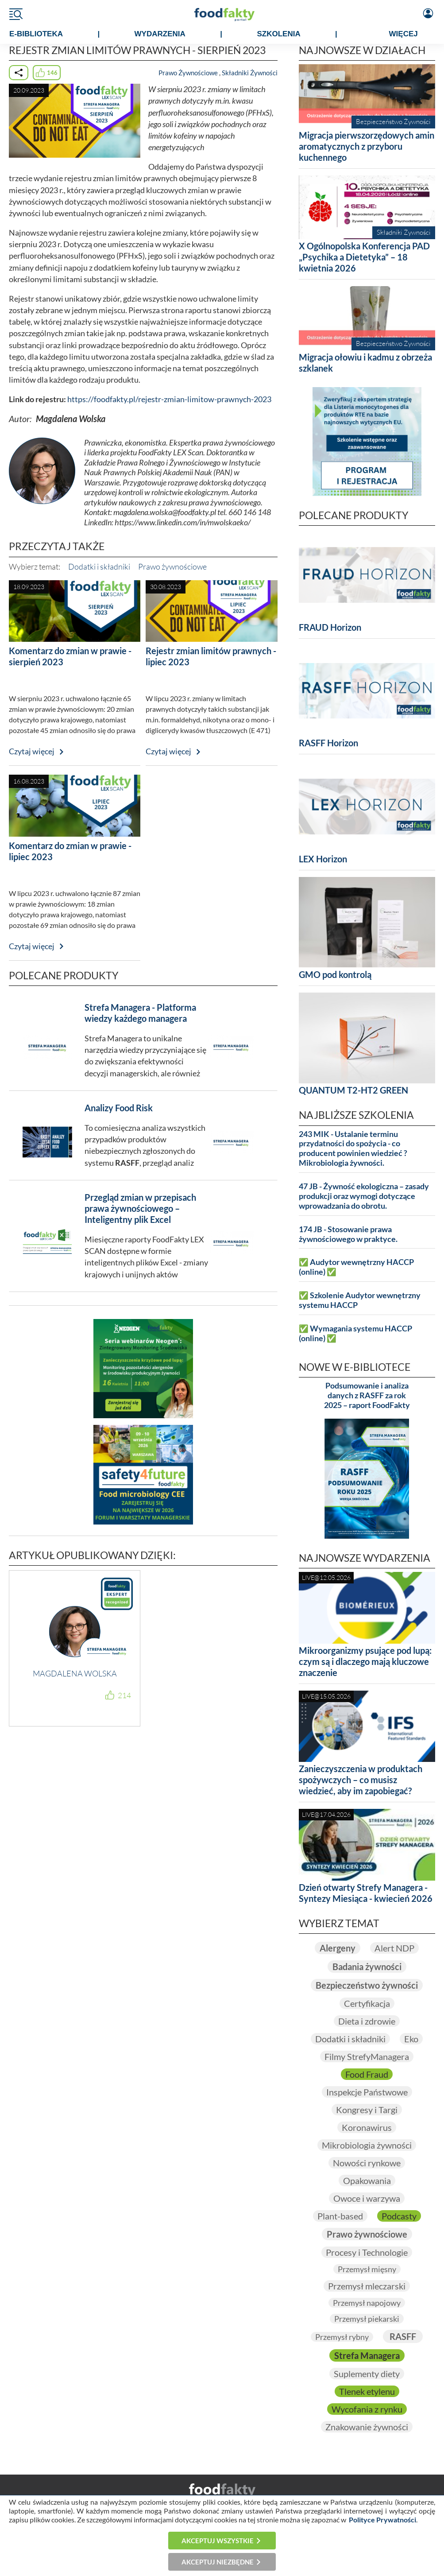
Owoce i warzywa (366, 2198)
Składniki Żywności (250, 73)
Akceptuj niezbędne (217, 2562)
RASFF (403, 2336)
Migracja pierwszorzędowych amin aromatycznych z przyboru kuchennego (366, 146)
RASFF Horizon (328, 742)
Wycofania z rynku (367, 2409)
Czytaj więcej (31, 751)
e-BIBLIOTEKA (36, 34)
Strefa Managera (367, 2355)
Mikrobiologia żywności (367, 2145)
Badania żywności (367, 1966)
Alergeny (337, 1948)
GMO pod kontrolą (335, 974)
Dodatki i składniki (99, 566)
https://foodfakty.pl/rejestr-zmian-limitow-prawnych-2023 (169, 399)
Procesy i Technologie (367, 2252)
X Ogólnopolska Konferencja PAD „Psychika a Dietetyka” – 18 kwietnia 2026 (364, 257)
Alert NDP (394, 1948)
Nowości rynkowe (367, 2162)
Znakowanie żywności (366, 2426)
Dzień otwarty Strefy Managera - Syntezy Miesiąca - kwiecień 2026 (365, 1893)
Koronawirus (367, 2127)
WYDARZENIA (160, 34)
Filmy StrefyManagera (366, 2056)
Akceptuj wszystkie (217, 2541)
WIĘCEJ (403, 34)
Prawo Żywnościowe (188, 73)
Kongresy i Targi (367, 2109)
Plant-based (340, 2216)
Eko (411, 2038)
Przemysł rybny (342, 2337)
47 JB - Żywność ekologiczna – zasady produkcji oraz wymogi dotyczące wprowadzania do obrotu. (364, 1196)
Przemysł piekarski (366, 2319)
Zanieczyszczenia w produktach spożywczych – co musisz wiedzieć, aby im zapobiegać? (360, 1779)
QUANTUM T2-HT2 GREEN (353, 1090)
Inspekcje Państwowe (367, 2092)
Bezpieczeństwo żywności (367, 1985)
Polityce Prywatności (382, 2519)
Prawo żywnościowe (172, 566)
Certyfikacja (367, 2003)
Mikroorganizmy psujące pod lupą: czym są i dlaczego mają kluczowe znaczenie (365, 1661)
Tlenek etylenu (367, 2391)
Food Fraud (366, 2074)
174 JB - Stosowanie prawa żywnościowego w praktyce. (348, 1234)
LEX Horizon (323, 858)
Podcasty (399, 2216)
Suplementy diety (367, 2373)
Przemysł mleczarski (366, 2286)
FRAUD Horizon (330, 627)
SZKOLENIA (278, 34)
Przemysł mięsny (367, 2269)
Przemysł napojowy (367, 2303)
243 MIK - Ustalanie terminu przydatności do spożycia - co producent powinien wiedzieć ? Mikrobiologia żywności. (353, 1148)
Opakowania (367, 2180)
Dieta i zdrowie (366, 2021)
